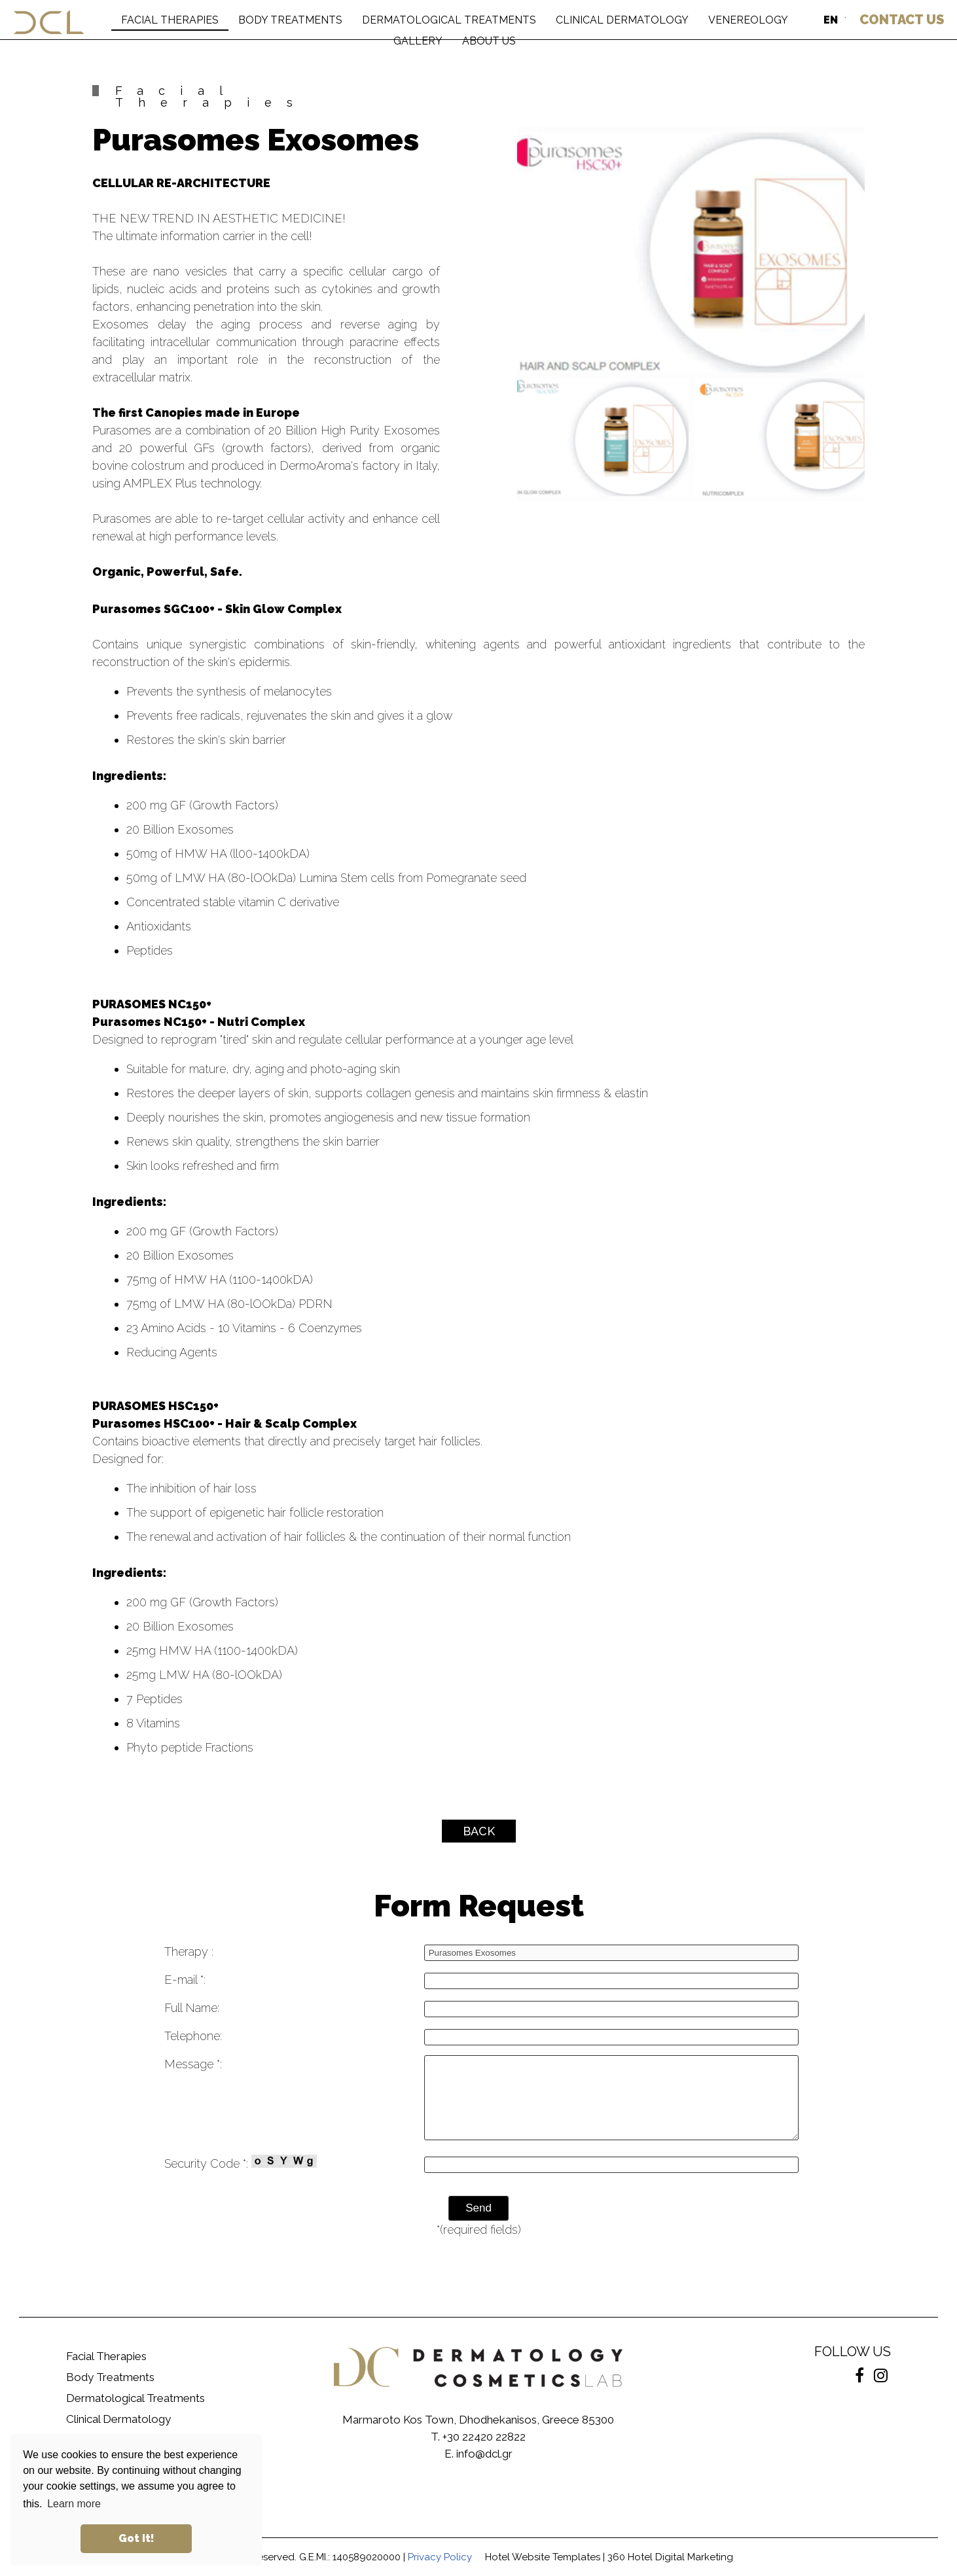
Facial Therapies (106, 2356)
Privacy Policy (440, 2557)
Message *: (193, 2064)
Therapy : (188, 1951)
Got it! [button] (136, 2538)
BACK (479, 1831)
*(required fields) (479, 2229)
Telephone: (193, 2036)
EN (830, 20)
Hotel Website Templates (542, 2557)
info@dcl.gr (484, 2453)
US (901, 19)
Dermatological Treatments (135, 2398)
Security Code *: (240, 2162)
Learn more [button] (74, 2503)
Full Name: (191, 2008)
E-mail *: (185, 1979)
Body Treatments (110, 2377)
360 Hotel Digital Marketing (670, 2557)
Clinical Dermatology (118, 2419)
